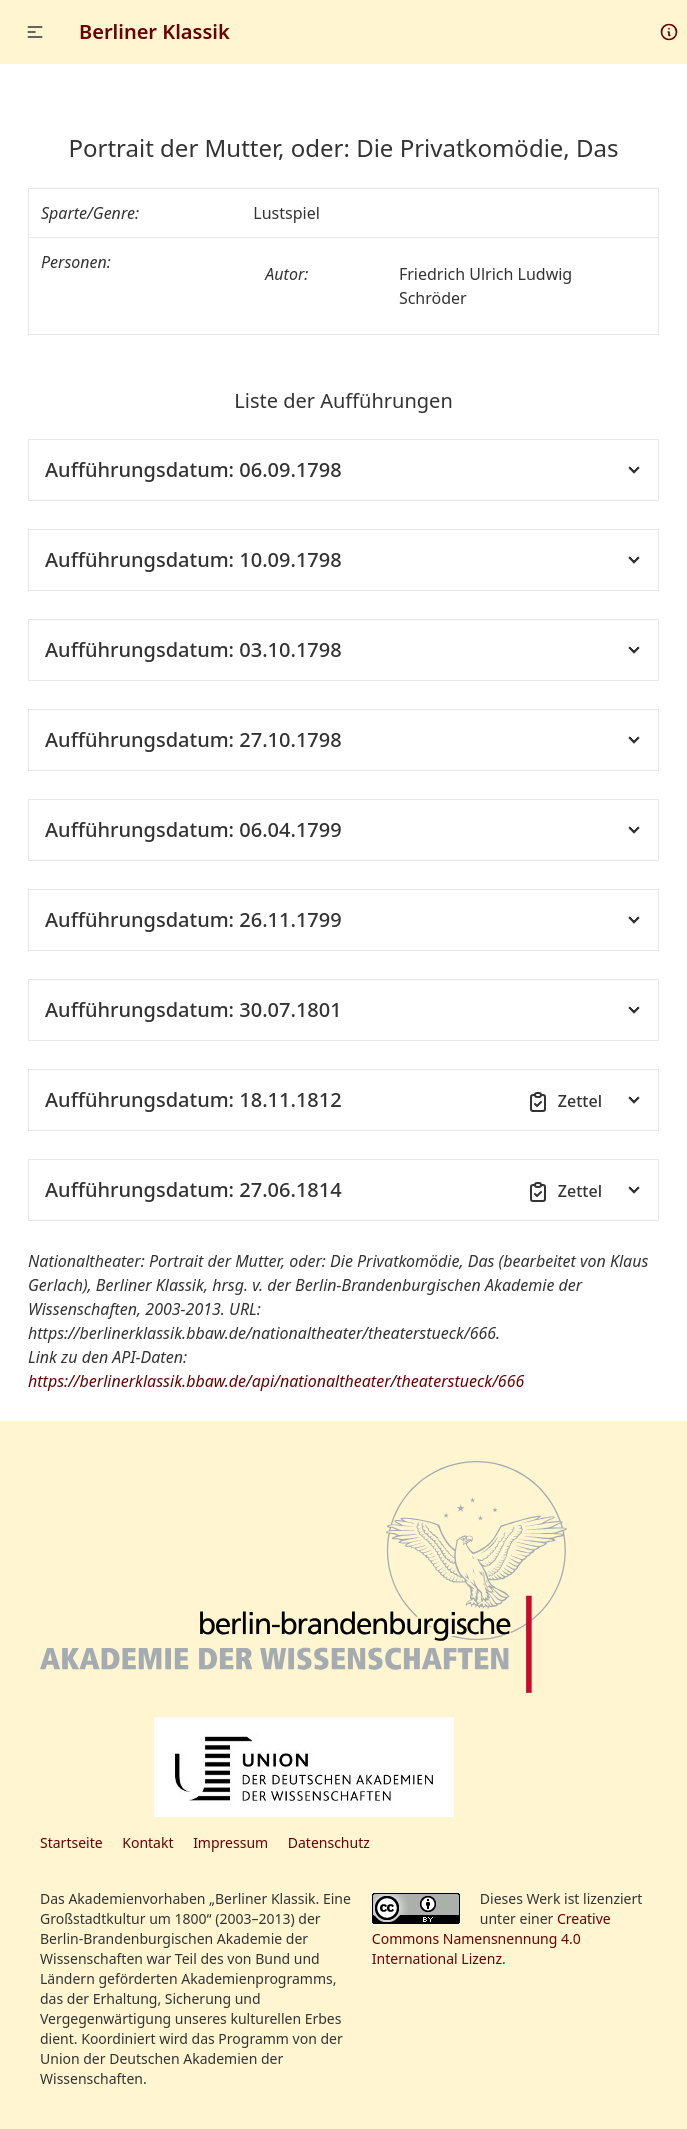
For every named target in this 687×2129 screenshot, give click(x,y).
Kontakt (147, 1842)
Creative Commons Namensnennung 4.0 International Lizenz (491, 1938)
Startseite (71, 1842)
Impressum (230, 1842)
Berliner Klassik (154, 31)
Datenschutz (329, 1842)
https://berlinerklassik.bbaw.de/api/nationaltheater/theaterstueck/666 (276, 1381)
